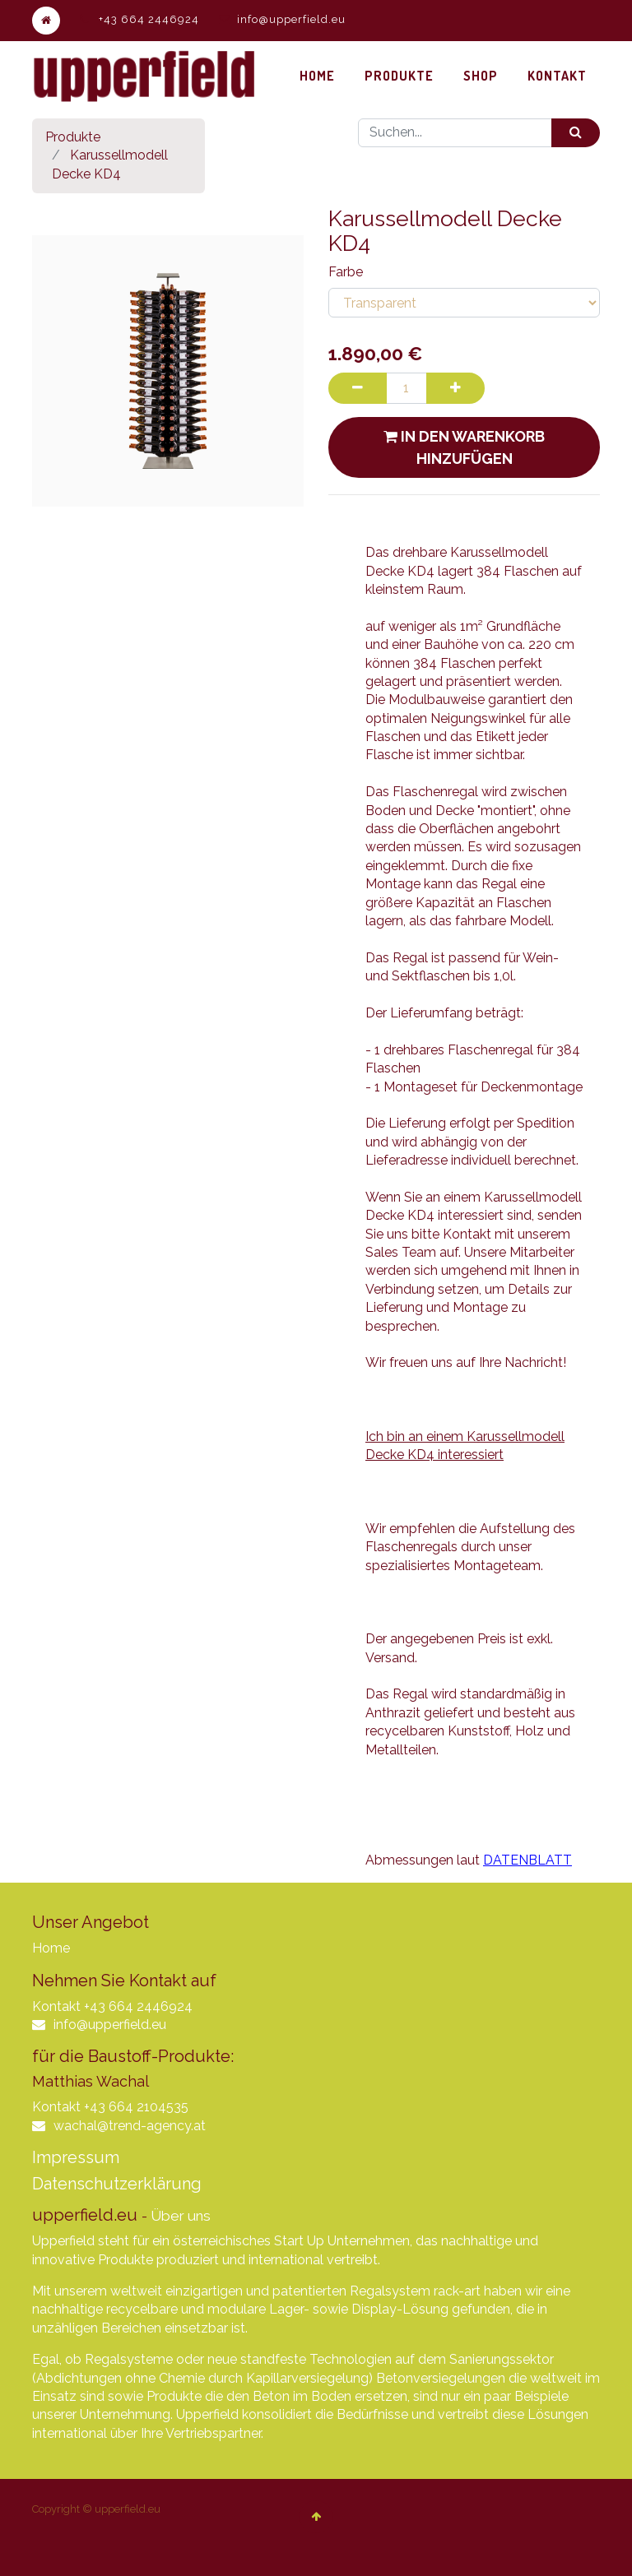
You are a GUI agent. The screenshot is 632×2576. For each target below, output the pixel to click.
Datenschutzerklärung (117, 2184)
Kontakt (56, 2006)
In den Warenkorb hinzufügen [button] (464, 447)
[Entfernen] (360, 388)
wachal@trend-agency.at (129, 2126)
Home (51, 1948)
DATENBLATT (527, 1860)
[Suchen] (575, 132)
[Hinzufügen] (463, 388)
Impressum (75, 2157)
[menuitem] (317, 76)
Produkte (72, 137)
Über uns (181, 2216)
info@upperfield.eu (291, 19)
